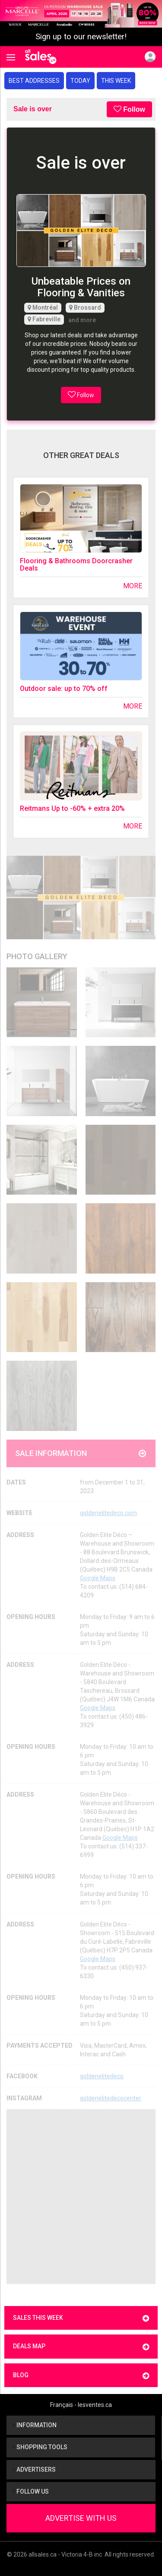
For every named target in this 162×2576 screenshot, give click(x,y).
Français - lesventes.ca (81, 2404)
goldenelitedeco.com (108, 1512)
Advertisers (34, 2469)
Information (35, 2425)
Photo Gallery (36, 956)
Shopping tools (40, 2447)
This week (116, 80)
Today (80, 80)
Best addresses (34, 80)
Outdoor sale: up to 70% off (64, 688)
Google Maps (97, 1578)
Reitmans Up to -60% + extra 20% (72, 808)
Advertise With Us (81, 2518)
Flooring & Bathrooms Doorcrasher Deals (76, 565)
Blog (81, 2376)
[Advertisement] (81, 2197)
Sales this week (81, 2318)
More (132, 586)
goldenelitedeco (102, 2076)
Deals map (81, 2347)
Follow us (31, 2491)
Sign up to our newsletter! (81, 36)
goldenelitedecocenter (110, 2098)
